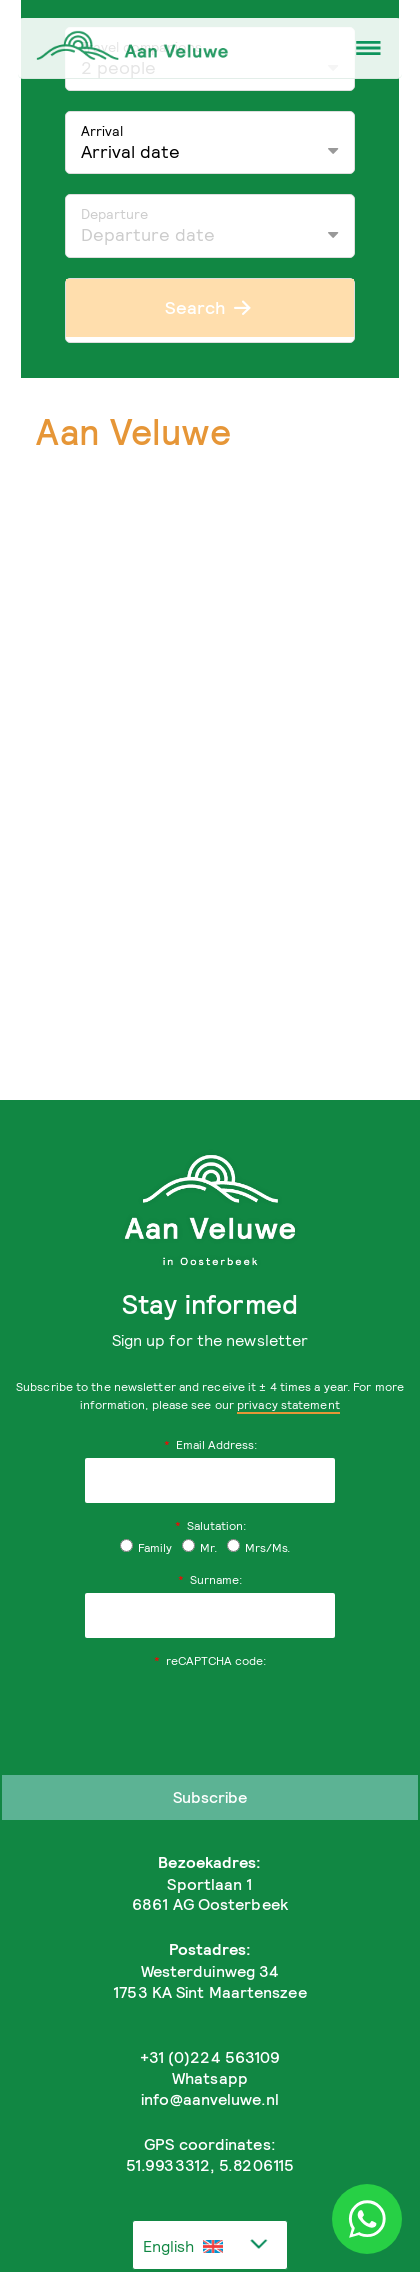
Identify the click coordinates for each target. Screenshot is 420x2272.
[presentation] (210, 1713)
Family (146, 1547)
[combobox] (210, 2245)
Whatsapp (210, 2078)
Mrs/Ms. (258, 1547)
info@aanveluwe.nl (210, 2099)
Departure (114, 213)
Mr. (199, 1547)
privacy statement (288, 1404)
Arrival (102, 130)
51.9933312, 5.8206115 (210, 2165)
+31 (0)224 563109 (210, 2057)
